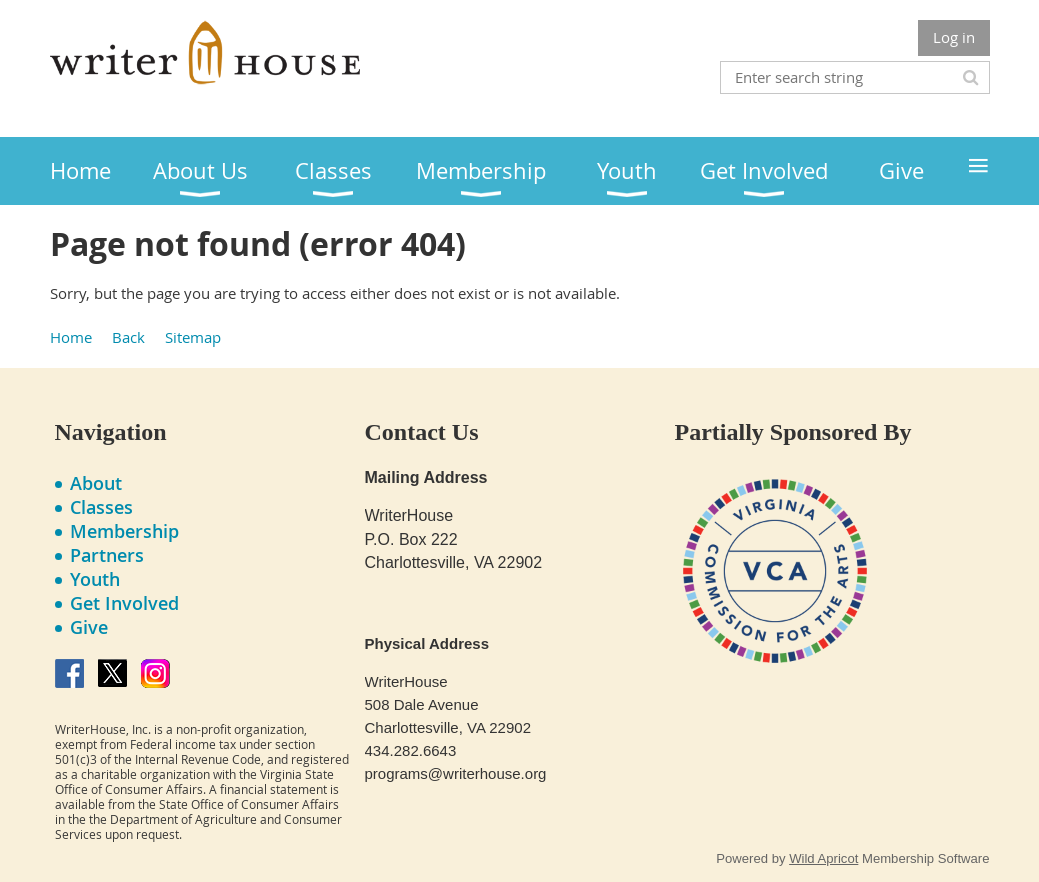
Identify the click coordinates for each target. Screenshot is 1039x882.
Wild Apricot (823, 858)
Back (128, 337)
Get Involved (124, 603)
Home (71, 337)
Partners (107, 555)
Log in (954, 37)
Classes (101, 507)
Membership (124, 531)
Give (89, 627)
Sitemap (193, 337)
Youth (95, 579)
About (96, 483)
